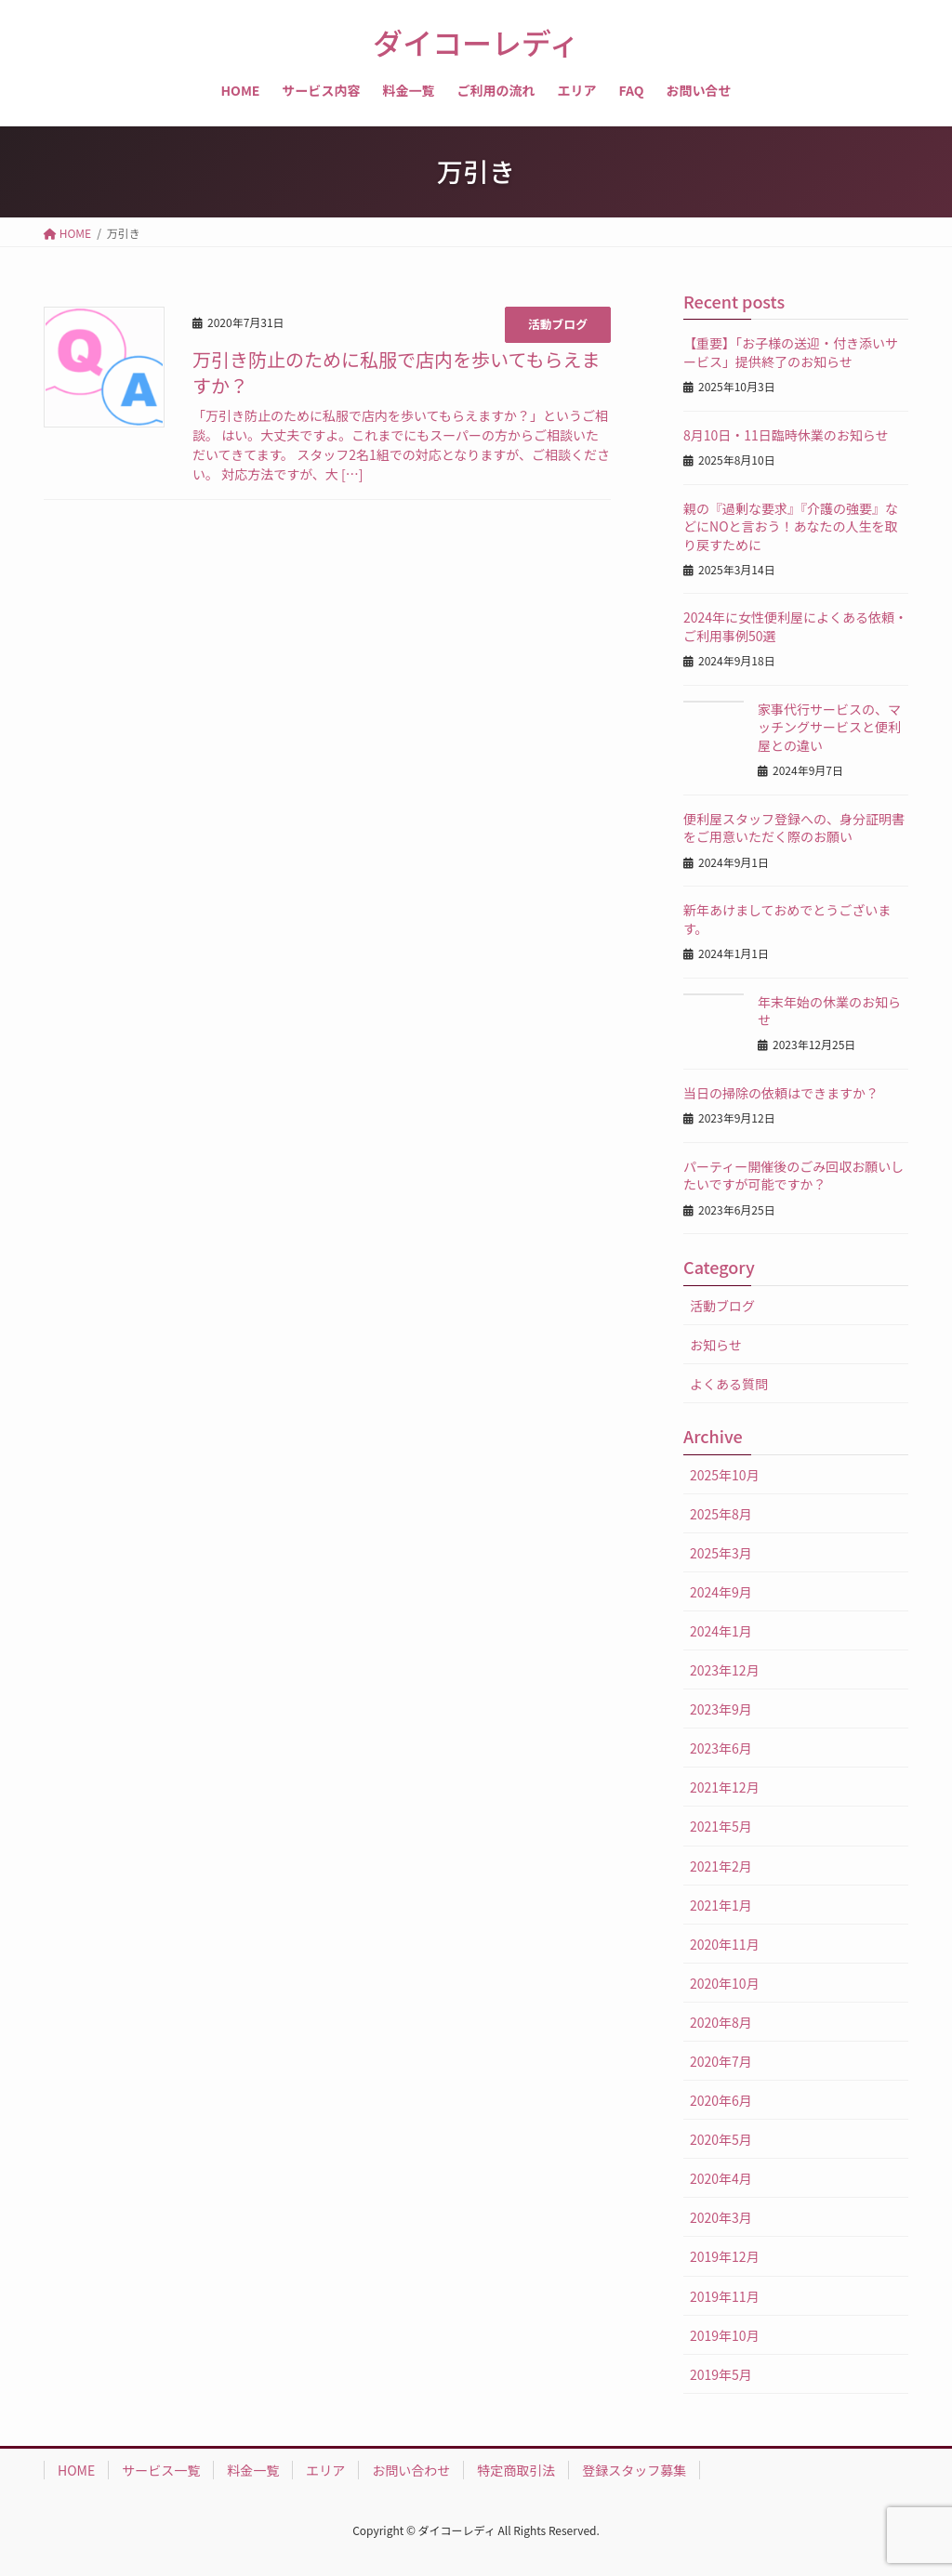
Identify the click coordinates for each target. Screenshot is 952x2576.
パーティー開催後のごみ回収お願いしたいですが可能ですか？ (793, 1175)
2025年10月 (725, 1474)
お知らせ (716, 1344)
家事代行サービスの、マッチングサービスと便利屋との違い (829, 727)
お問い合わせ (411, 2470)
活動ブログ (558, 324)
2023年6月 (721, 1748)
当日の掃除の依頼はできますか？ (781, 1093)
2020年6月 (721, 2100)
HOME (76, 2470)
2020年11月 (725, 1944)
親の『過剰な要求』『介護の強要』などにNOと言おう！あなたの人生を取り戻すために (790, 526)
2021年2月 (721, 1866)
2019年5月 (721, 2374)
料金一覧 (253, 2470)
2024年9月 (721, 1592)
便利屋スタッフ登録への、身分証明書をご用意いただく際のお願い (794, 828)
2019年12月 (725, 2256)
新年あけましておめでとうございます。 (787, 919)
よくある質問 (729, 1383)
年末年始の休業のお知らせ (829, 1011)
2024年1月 (721, 1631)
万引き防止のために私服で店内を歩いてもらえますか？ (396, 372)
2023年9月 (721, 1709)
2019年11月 (725, 2296)
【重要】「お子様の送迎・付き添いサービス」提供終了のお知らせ (790, 352)
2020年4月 (721, 2178)
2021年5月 (721, 1826)
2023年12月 (725, 1670)
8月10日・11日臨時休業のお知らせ (786, 435)
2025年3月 (721, 1553)
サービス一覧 (161, 2470)
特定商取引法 (516, 2470)
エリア (325, 2470)
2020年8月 (721, 2022)
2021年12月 (725, 1787)
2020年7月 (721, 2061)
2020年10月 (725, 1983)
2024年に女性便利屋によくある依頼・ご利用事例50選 (795, 626)
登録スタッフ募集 (634, 2470)
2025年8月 (721, 1514)
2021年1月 (721, 1905)
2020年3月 (721, 2217)
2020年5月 (721, 2139)
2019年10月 (725, 2335)
